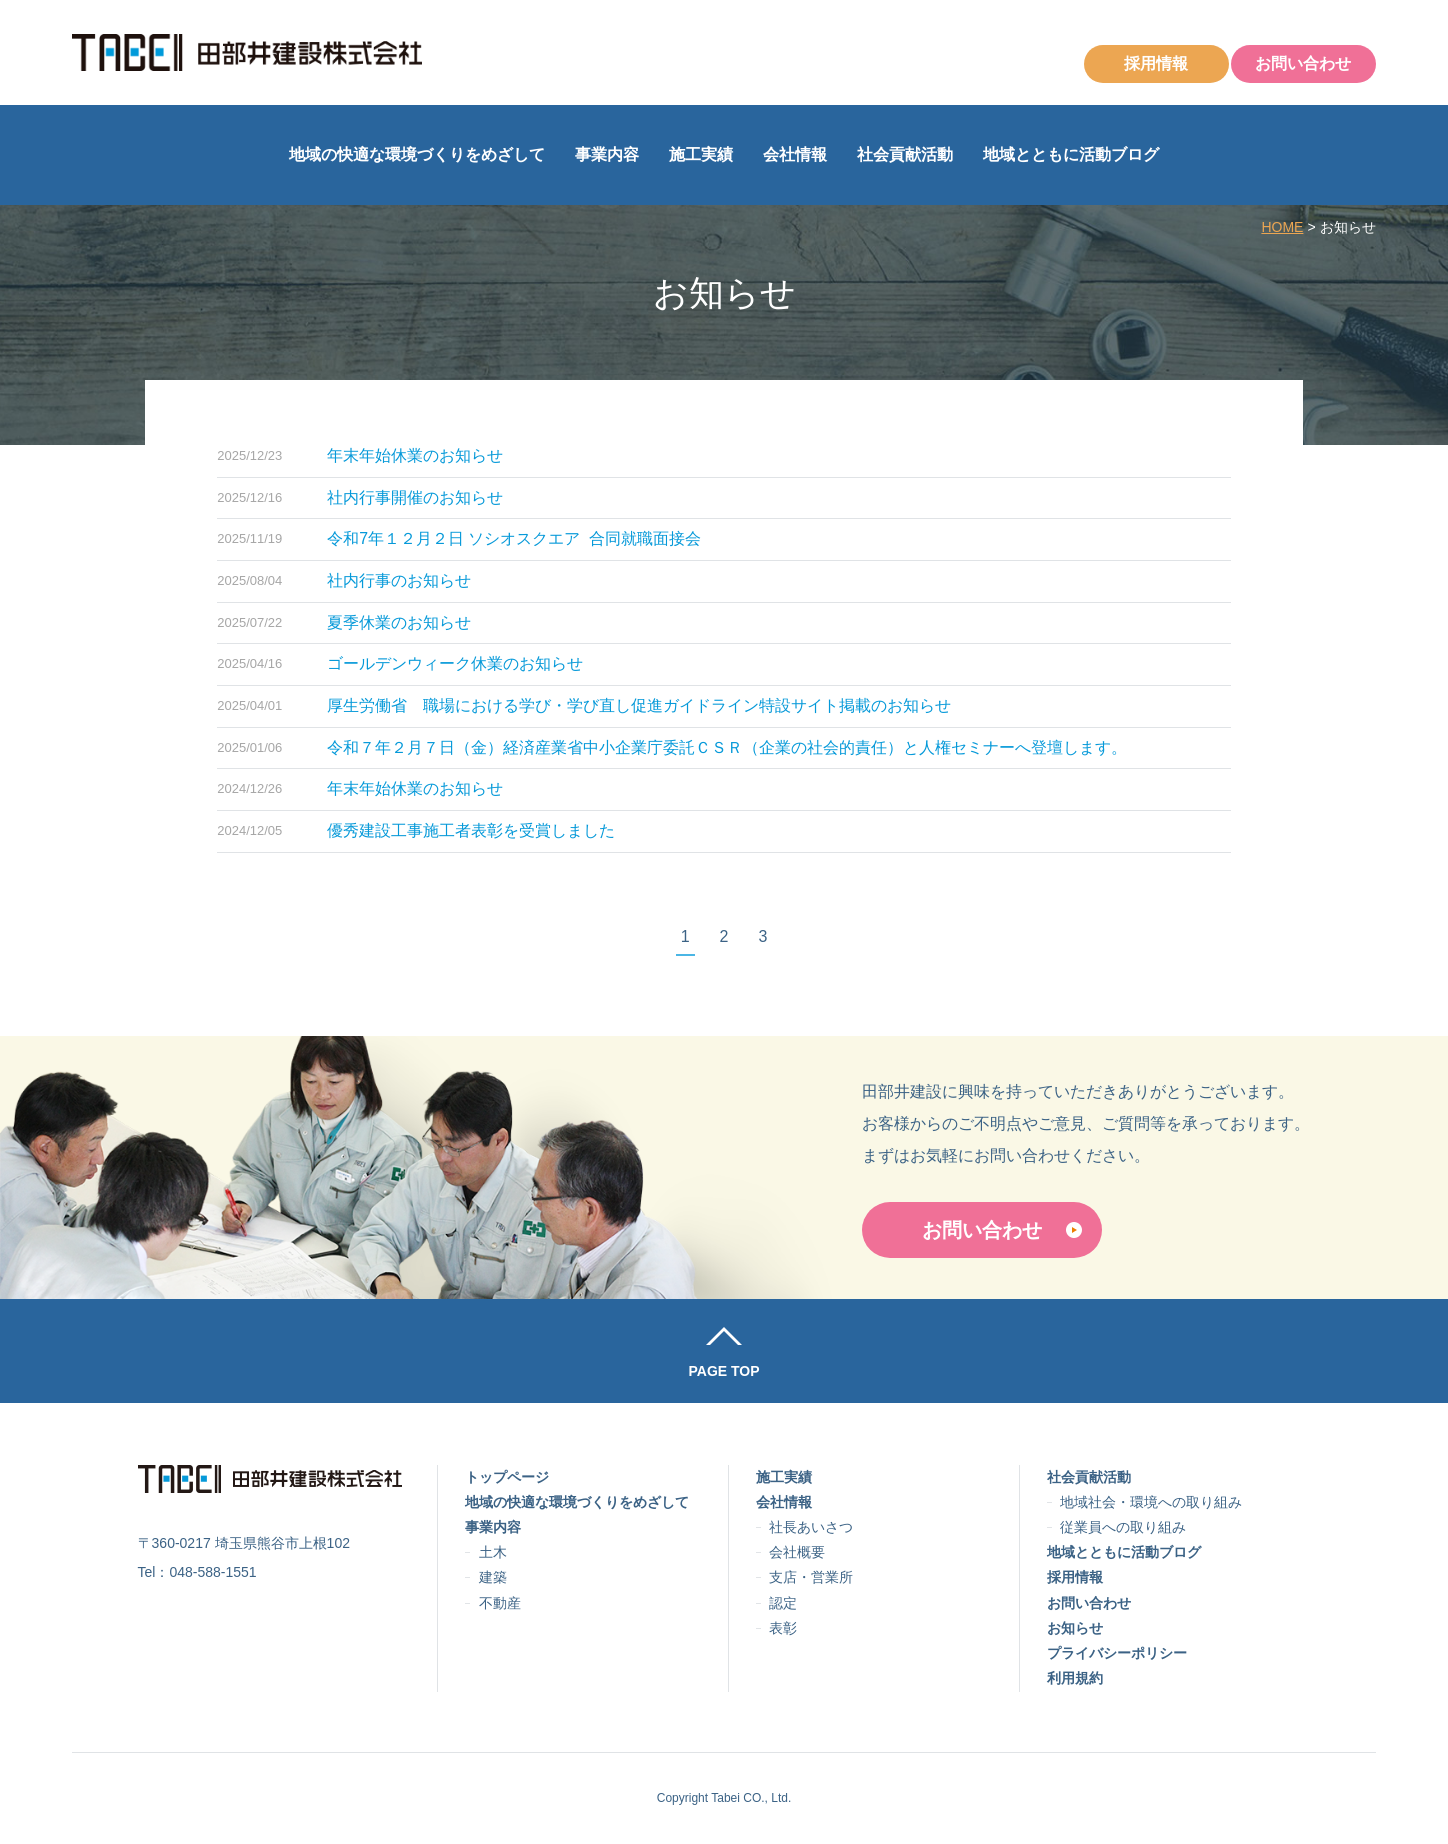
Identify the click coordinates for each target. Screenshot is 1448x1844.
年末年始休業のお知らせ (415, 455)
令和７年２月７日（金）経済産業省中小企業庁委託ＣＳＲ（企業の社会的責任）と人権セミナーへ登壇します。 (727, 747)
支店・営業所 (811, 1577)
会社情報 (795, 154)
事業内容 (607, 154)
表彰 (783, 1628)
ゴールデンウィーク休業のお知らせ (455, 663)
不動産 (500, 1603)
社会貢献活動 (905, 154)
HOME (1282, 227)
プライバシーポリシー (1117, 1653)
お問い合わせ (1303, 63)
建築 (493, 1577)
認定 (783, 1603)
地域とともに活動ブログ (1071, 154)
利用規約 (1075, 1678)
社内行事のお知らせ (399, 580)
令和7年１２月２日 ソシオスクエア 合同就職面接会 (514, 538)
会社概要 (797, 1552)
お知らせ (1075, 1628)
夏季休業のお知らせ (399, 622)
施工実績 (701, 154)
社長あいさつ (811, 1527)
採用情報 (1156, 63)
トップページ (507, 1477)
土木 (493, 1552)
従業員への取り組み (1123, 1527)
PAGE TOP (723, 1371)
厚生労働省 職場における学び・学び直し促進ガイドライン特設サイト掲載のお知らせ (639, 705)
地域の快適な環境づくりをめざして (417, 154)
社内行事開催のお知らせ (415, 497)
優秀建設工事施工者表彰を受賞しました (471, 830)
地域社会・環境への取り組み (1151, 1502)
